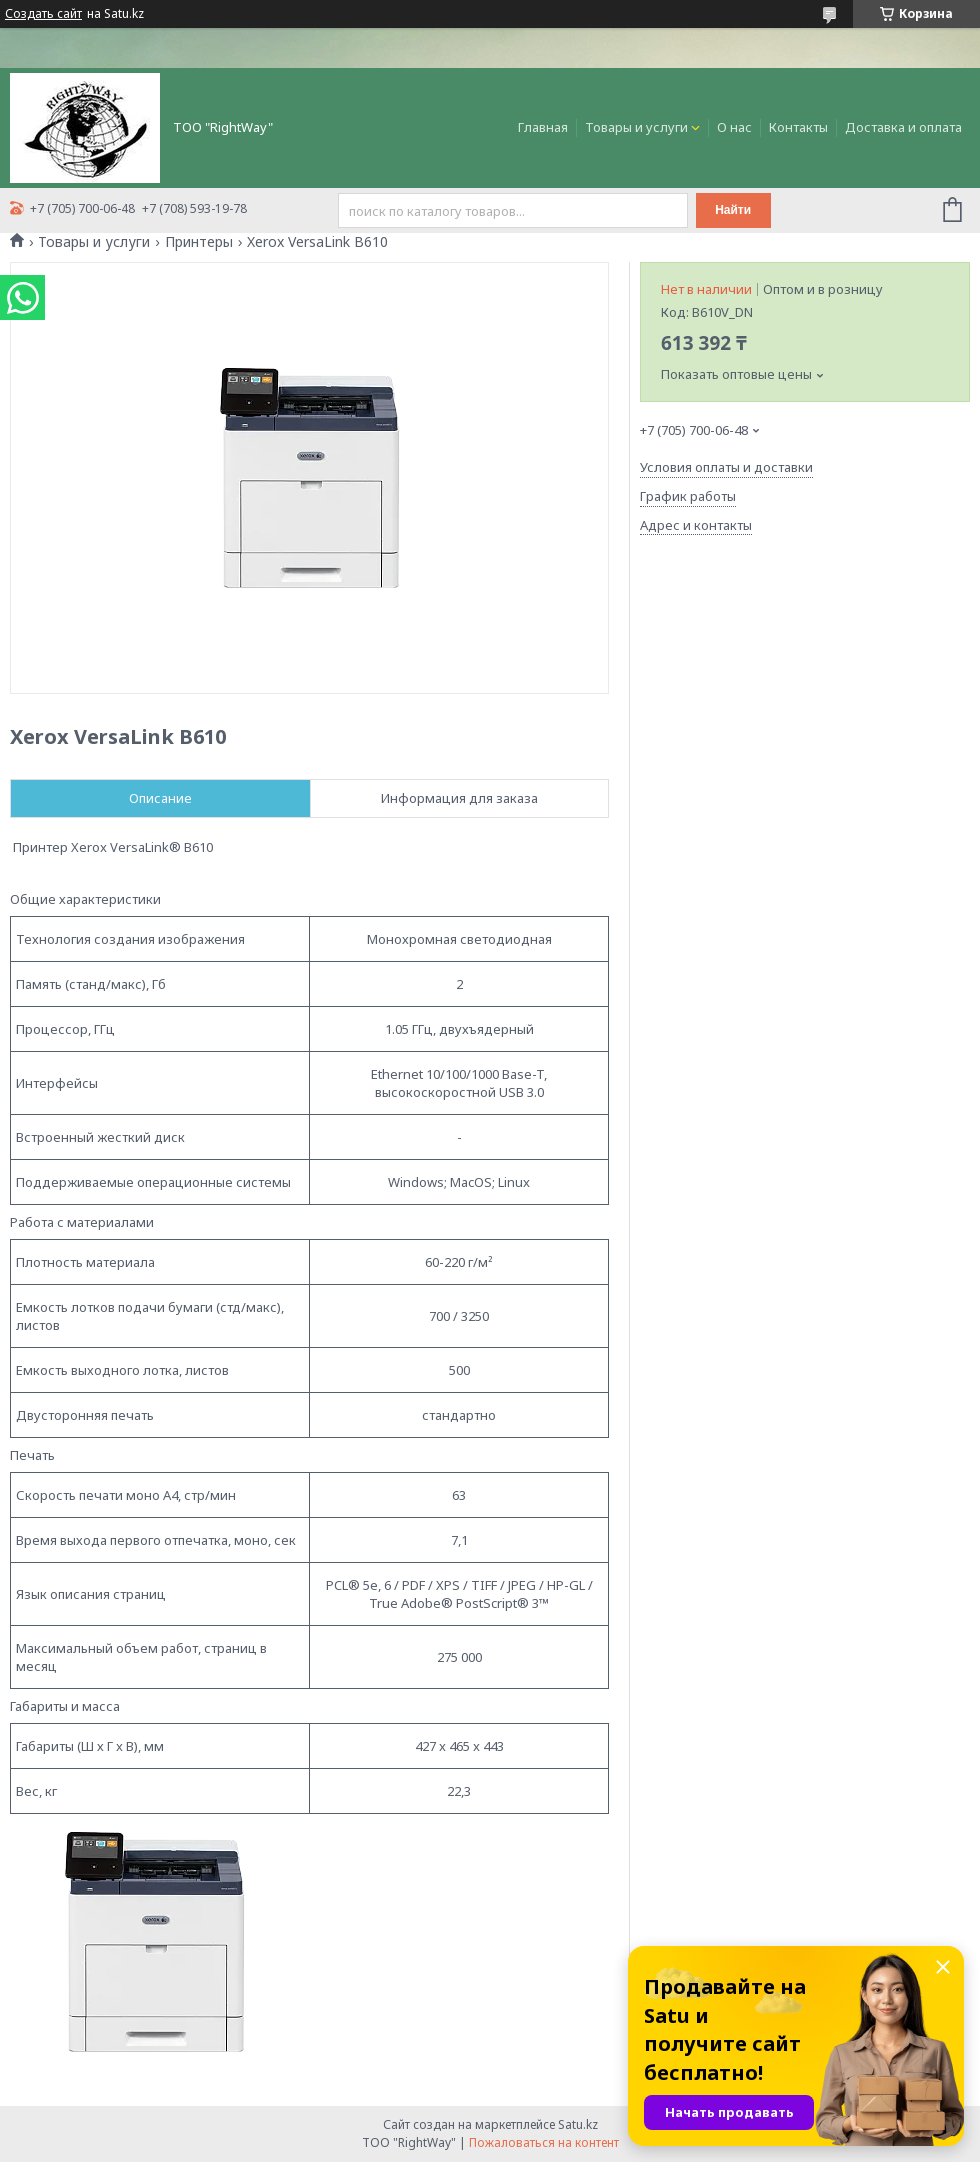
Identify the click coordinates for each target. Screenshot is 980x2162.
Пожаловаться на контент (544, 2142)
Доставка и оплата (903, 127)
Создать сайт (43, 14)
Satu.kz (578, 2124)
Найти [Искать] (733, 210)
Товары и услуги (636, 127)
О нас (734, 127)
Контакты (798, 127)
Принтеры (199, 242)
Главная (543, 127)
